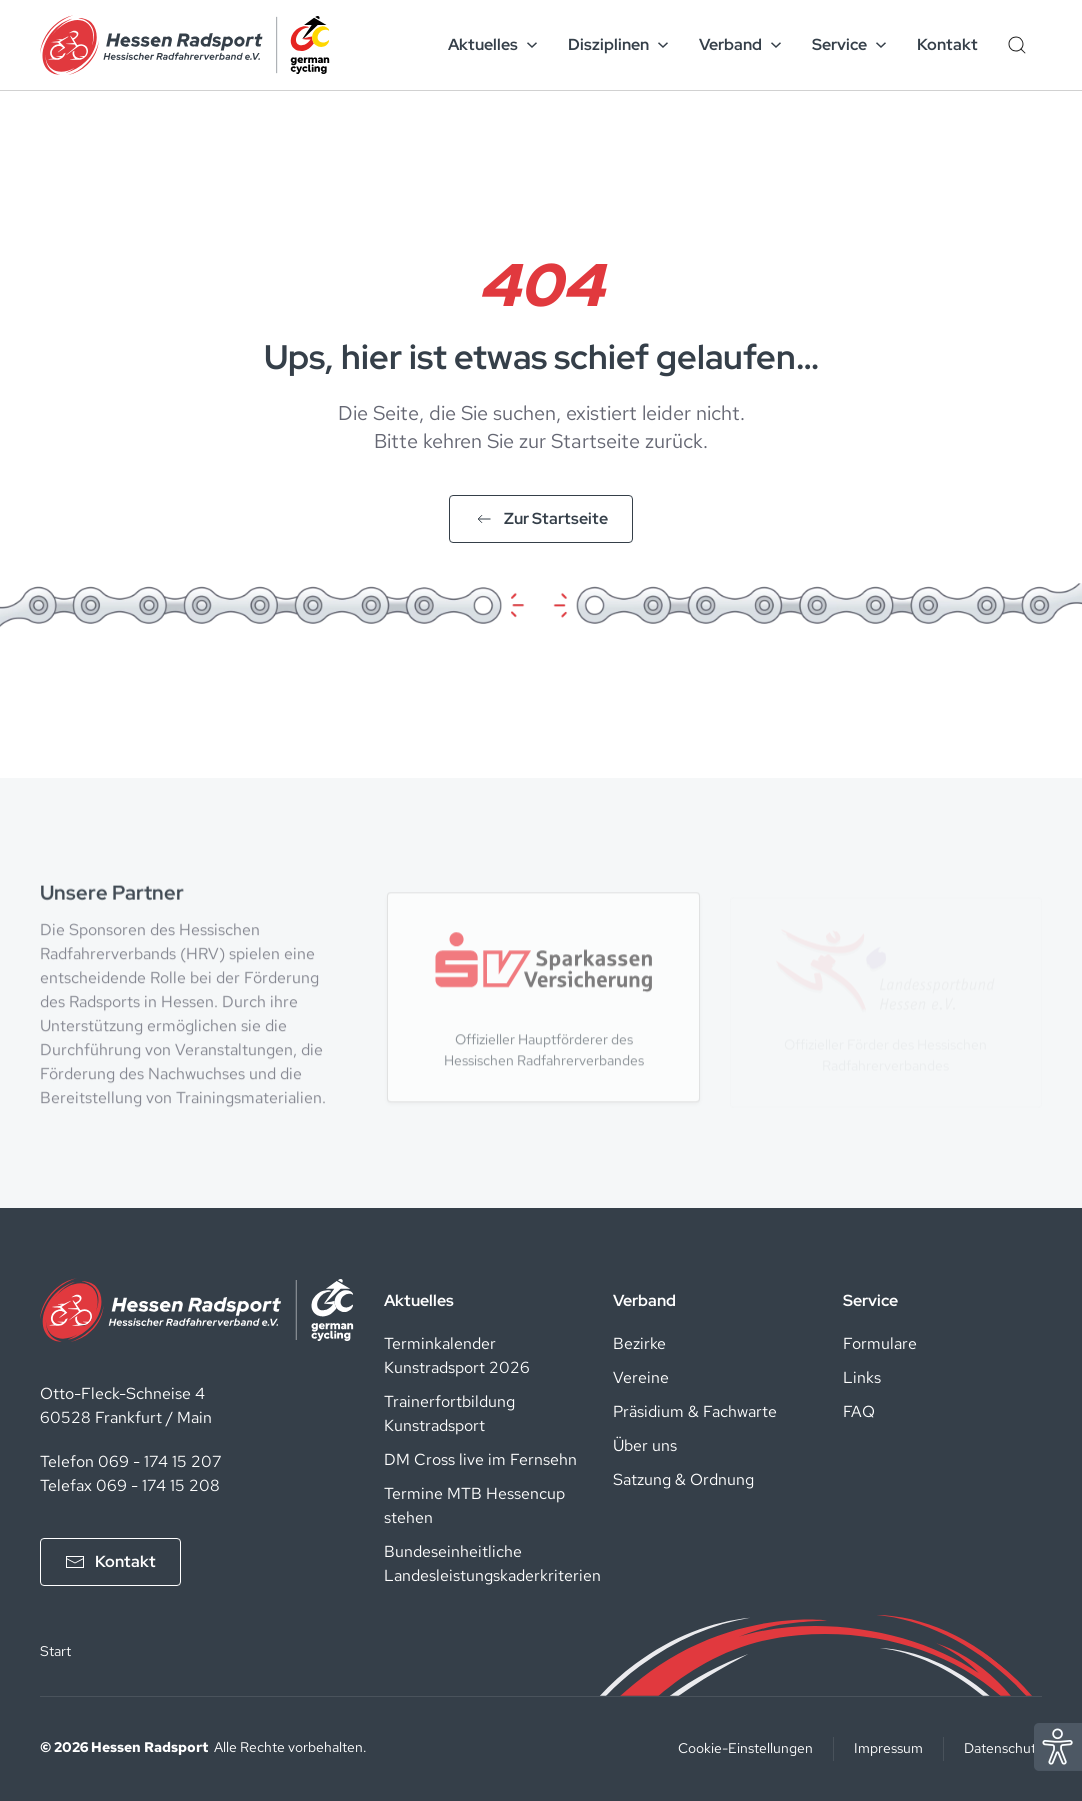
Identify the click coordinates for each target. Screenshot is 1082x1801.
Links (862, 1377)
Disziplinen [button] (618, 44)
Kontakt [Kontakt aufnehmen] (110, 1561)
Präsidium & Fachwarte (695, 1411)
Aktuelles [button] (493, 44)
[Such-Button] (1017, 45)
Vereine (641, 1377)
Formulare (880, 1343)
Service (870, 1300)
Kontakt (947, 44)
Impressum (888, 1748)
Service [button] (849, 44)
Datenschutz (1003, 1748)
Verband (644, 1300)
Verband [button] (740, 44)
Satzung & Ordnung (683, 1479)
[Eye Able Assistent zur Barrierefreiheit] (1058, 1745)
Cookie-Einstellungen (745, 1748)
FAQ (859, 1411)
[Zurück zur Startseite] (185, 45)
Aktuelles (419, 1300)
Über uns (645, 1445)
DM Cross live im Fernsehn (480, 1459)
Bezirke (639, 1343)
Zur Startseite (541, 518)
